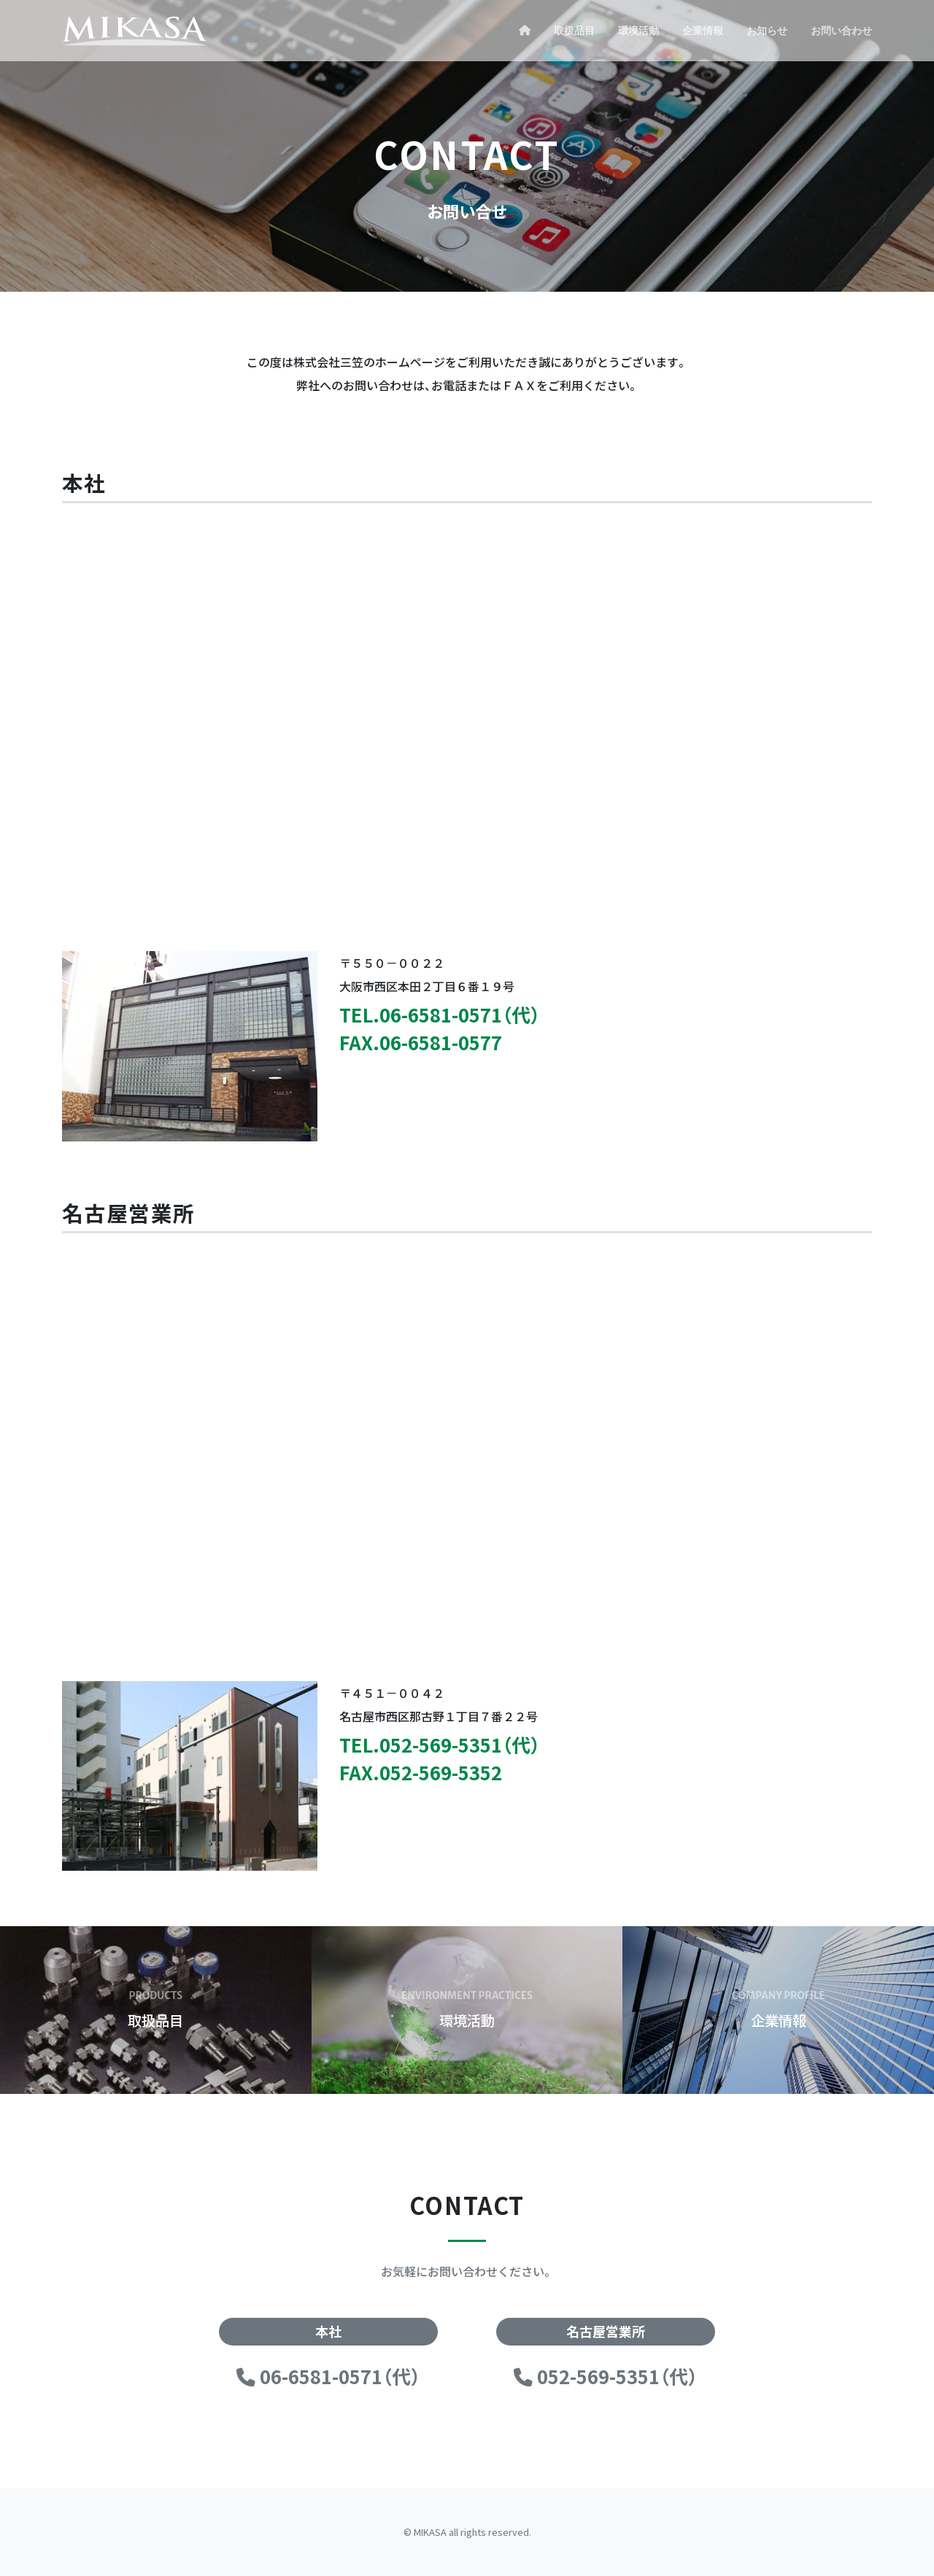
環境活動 (638, 30)
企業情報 (702, 30)
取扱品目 (574, 30)
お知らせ (766, 30)
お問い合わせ (841, 30)
